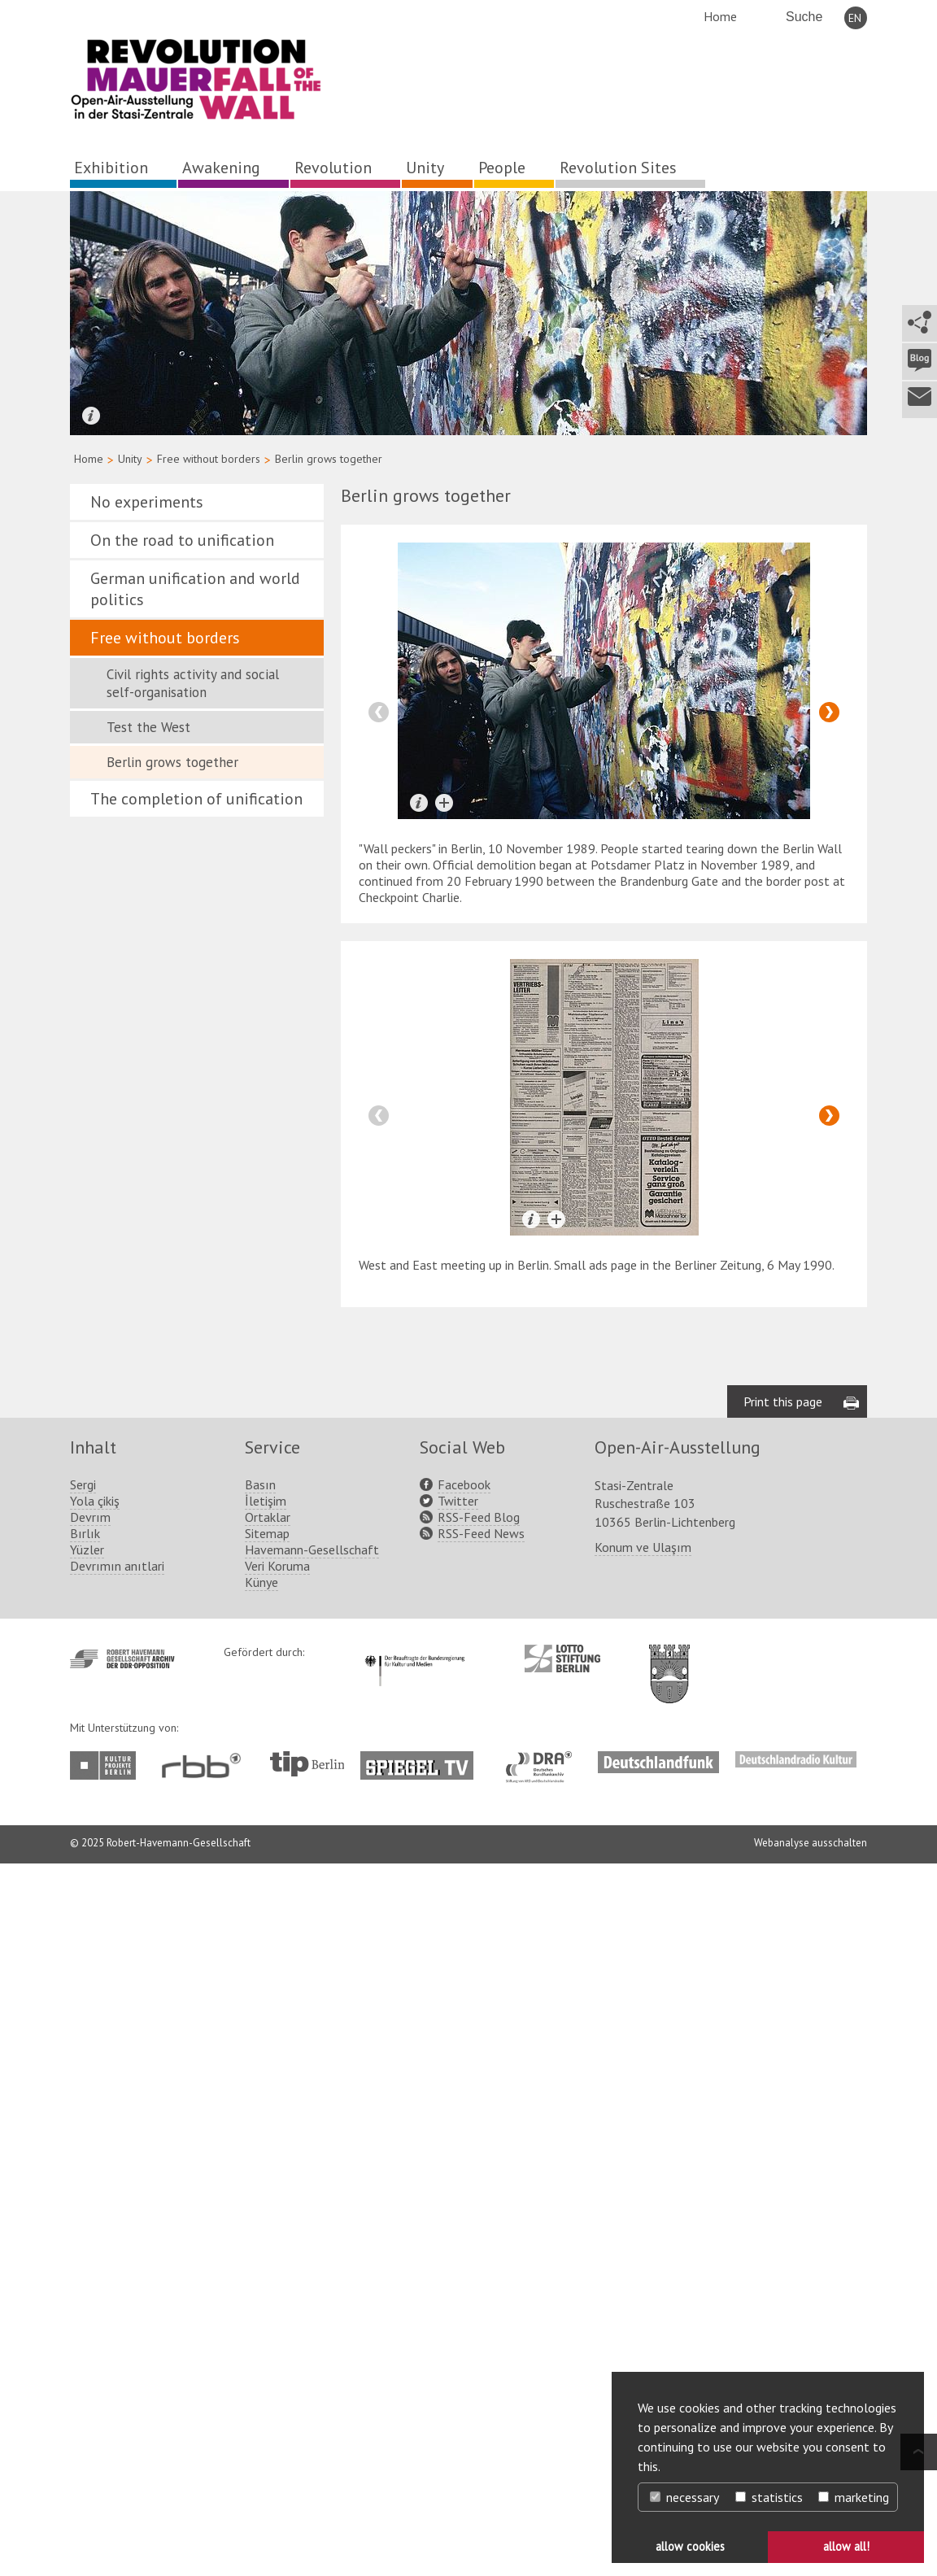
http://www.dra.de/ (544, 1759)
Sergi (83, 1484)
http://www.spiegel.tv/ (423, 1759)
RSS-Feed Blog (479, 1517)
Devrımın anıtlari (117, 1566)
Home (720, 16)
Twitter (458, 1501)
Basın (260, 1484)
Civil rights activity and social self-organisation (193, 683)
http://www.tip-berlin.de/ (307, 1763)
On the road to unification (182, 540)
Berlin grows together (172, 762)
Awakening (221, 167)
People (501, 167)
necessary (684, 2497)
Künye (261, 1582)
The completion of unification (196, 798)
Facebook (464, 1484)
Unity (425, 167)
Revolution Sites (618, 167)
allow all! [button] (846, 2546)
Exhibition (111, 167)
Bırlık (85, 1533)
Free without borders (208, 458)
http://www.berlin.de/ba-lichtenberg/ (669, 1661)
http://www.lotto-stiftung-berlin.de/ (562, 1658)
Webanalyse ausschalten (810, 1843)
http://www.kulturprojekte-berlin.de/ (107, 1765)
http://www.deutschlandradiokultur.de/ (795, 1759)
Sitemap (267, 1533)
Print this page (782, 1401)
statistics (769, 2497)
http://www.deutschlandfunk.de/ (658, 1759)
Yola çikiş (95, 1501)
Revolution (333, 167)
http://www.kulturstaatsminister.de (414, 1653)
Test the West (148, 727)
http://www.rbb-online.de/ (205, 1765)
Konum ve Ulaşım (643, 1547)
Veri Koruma (277, 1566)
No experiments (146, 501)
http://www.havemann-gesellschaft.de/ (122, 1659)
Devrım (90, 1517)
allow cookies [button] (690, 2546)
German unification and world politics (195, 589)
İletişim (265, 1501)
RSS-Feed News (481, 1533)
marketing (853, 2497)
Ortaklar (267, 1517)
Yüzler (87, 1549)
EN (854, 18)
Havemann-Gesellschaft (312, 1549)
